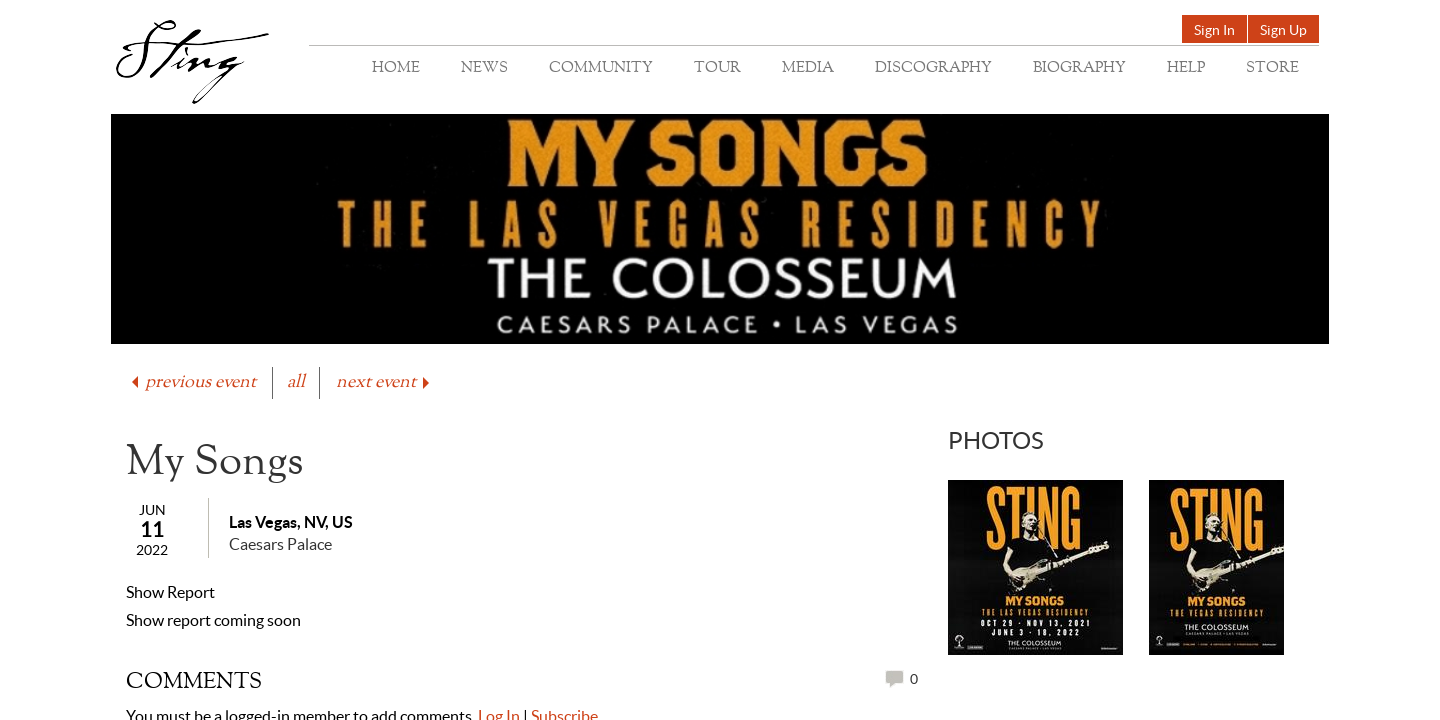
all (296, 382)
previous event (192, 382)
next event (384, 382)
